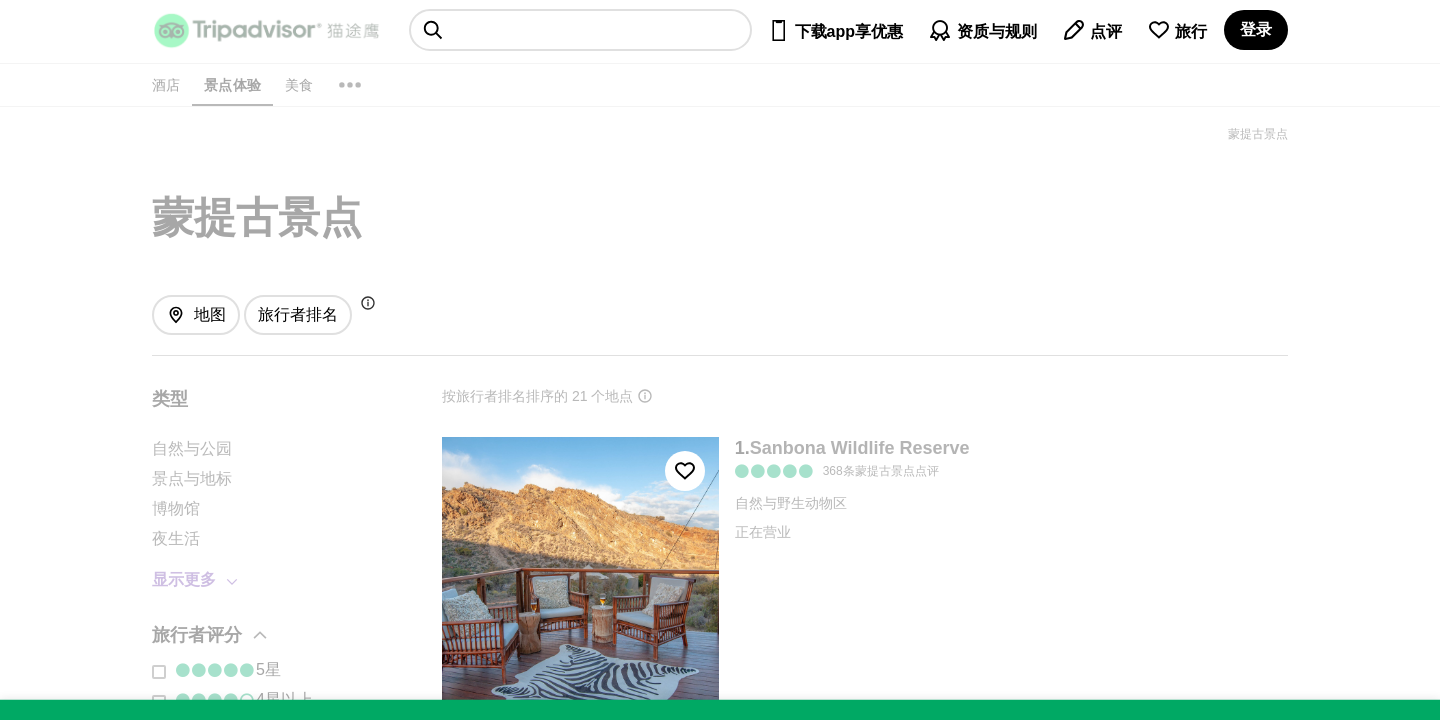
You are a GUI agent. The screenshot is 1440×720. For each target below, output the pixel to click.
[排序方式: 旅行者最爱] (298, 315)
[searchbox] (580, 30)
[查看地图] (196, 315)
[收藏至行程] (685, 471)
